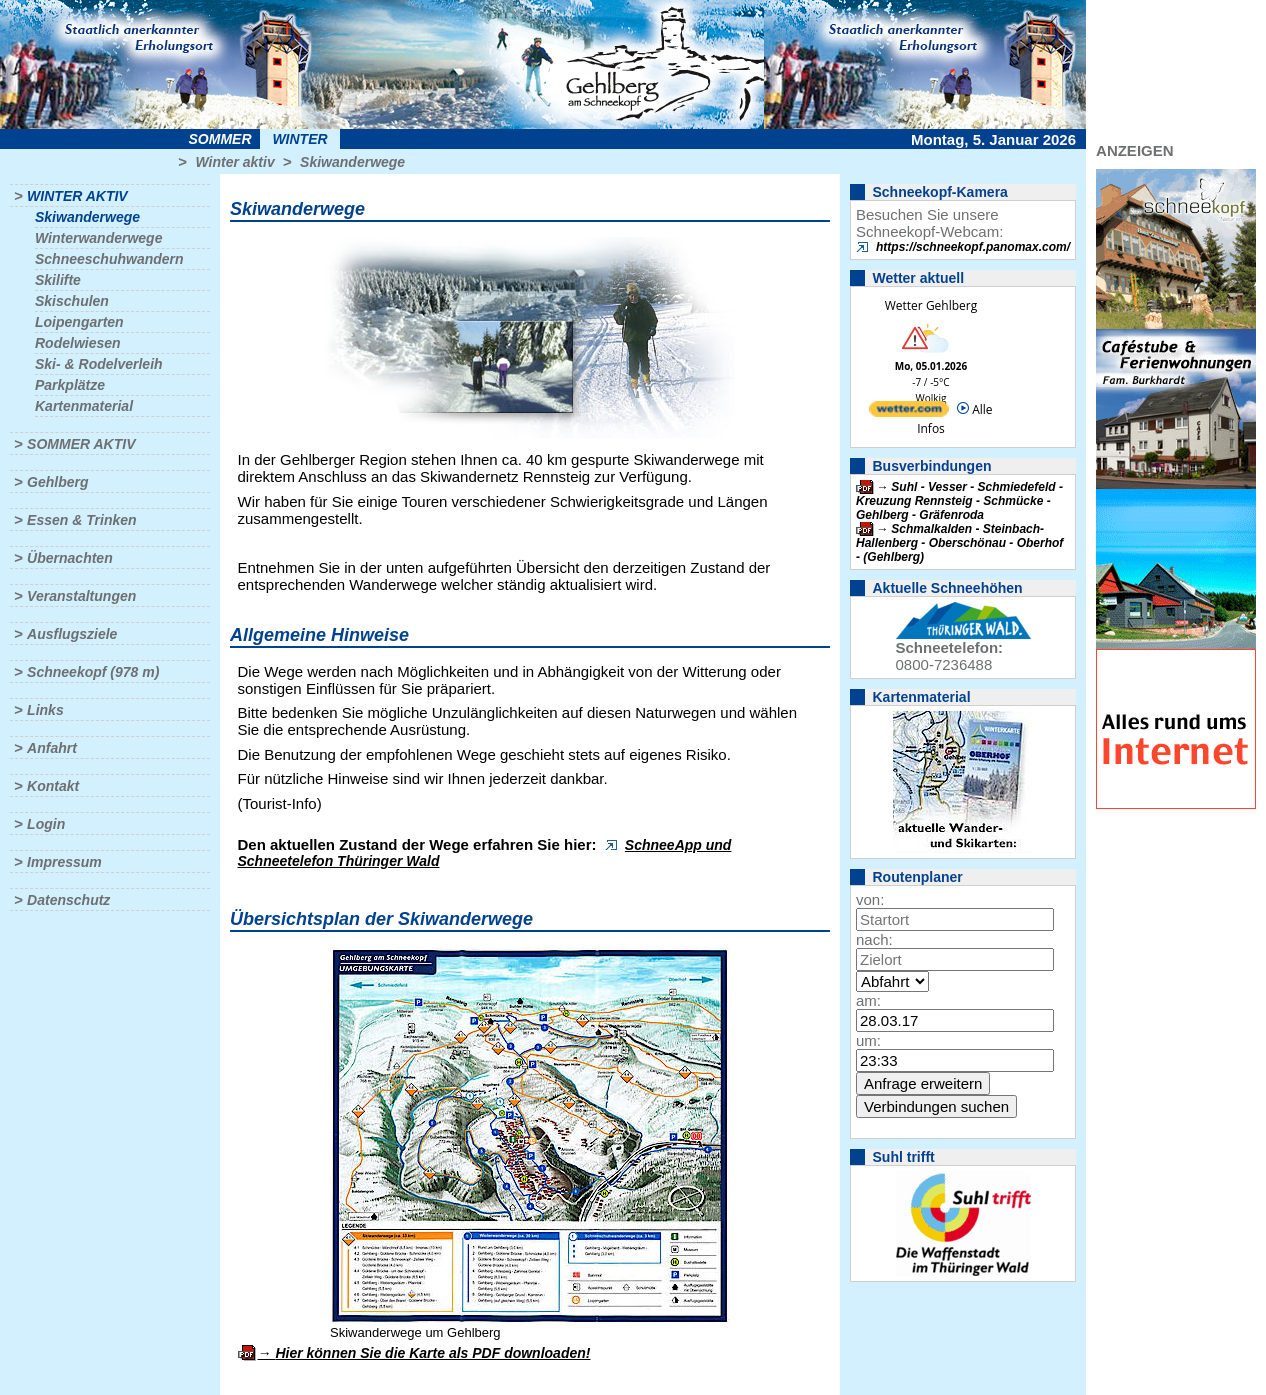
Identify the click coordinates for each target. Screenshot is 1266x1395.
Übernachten (70, 558)
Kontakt (53, 786)
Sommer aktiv (81, 444)
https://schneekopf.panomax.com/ (973, 247)
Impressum (64, 862)
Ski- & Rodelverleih (99, 364)
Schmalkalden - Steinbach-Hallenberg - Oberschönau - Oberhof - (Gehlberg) (959, 543)
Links (45, 710)
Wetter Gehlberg (931, 305)
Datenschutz (68, 900)
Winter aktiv (234, 162)
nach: (874, 939)
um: (868, 1040)
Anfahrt (52, 748)
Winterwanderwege (98, 238)
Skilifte (58, 280)
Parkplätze (70, 385)
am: (868, 1000)
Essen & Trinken (81, 520)
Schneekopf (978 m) (93, 672)
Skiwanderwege (352, 162)
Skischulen (72, 301)
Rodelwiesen (78, 343)
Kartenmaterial (84, 406)
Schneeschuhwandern (109, 259)
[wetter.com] (909, 412)
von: (870, 899)
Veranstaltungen (81, 596)
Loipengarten (79, 322)
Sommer (220, 139)
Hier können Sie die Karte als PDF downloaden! (432, 1353)
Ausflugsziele (72, 634)
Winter (299, 139)
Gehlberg (57, 482)
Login (46, 824)
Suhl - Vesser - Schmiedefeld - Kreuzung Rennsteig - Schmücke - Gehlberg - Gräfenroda (959, 501)
